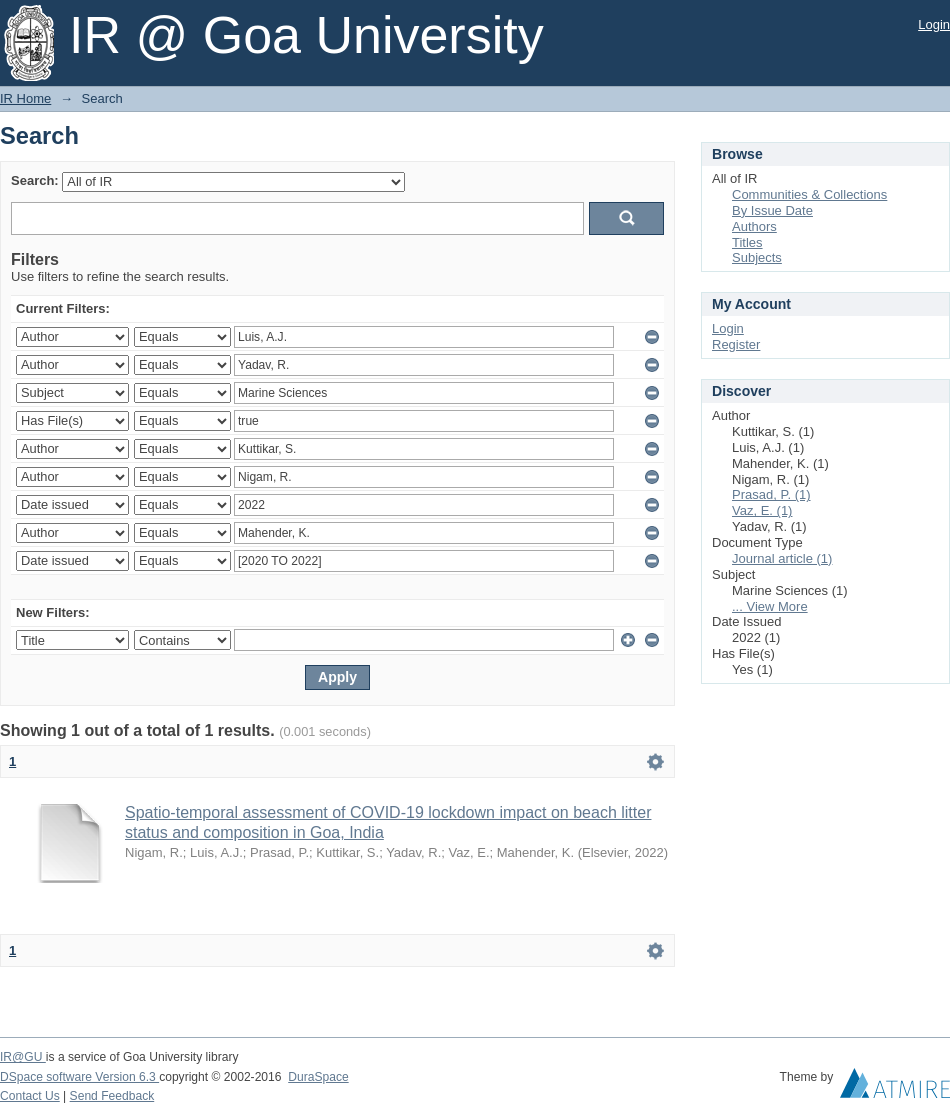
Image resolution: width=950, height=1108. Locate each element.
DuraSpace (318, 1077)
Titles (747, 242)
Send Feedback (112, 1096)
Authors (754, 226)
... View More (770, 606)
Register (736, 344)
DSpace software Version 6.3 (79, 1077)
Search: (35, 180)
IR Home (25, 98)
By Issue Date (772, 210)
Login (934, 24)
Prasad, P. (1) (771, 494)
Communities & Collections (809, 194)
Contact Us (30, 1096)
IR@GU (23, 1057)
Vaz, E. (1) (762, 510)
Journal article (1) (782, 558)
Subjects (757, 257)
